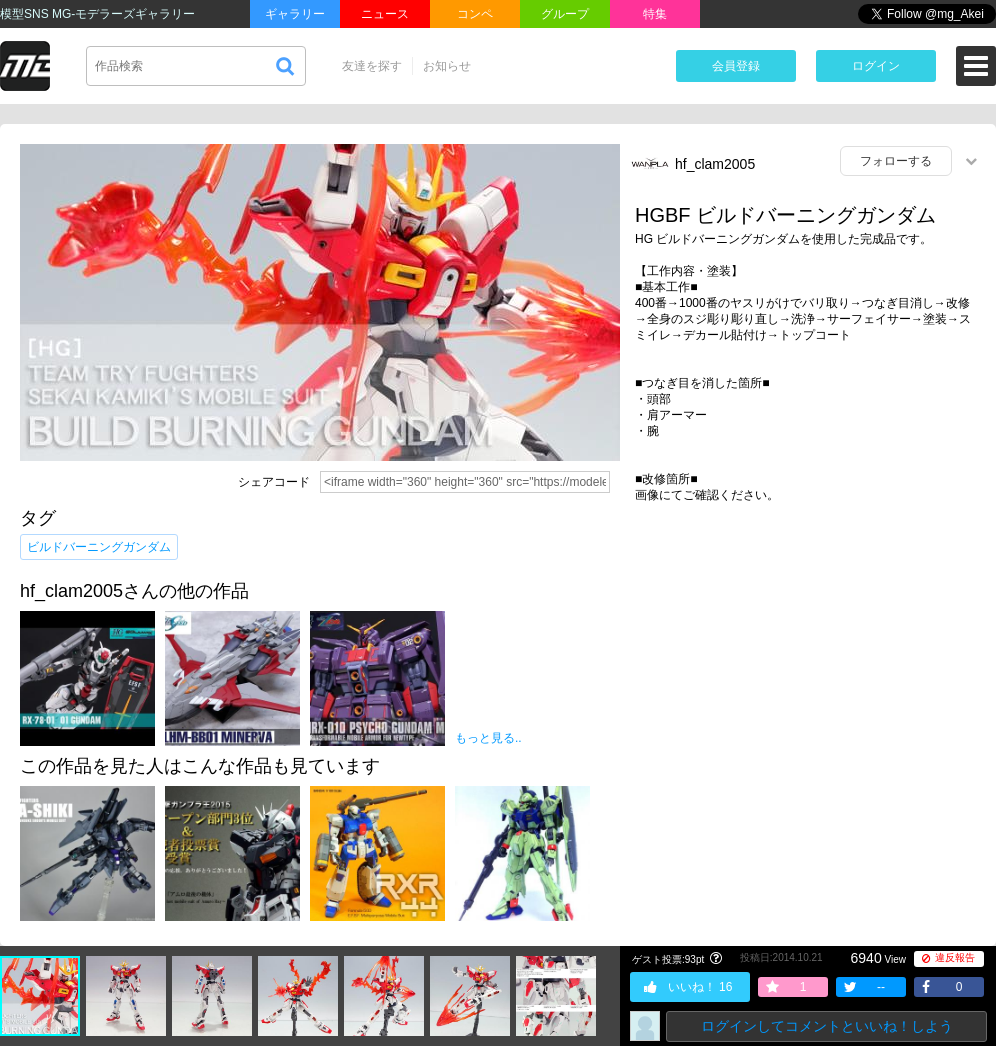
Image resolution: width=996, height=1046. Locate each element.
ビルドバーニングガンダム (99, 547)
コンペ (475, 14)
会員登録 (736, 66)
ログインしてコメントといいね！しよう (827, 1026)
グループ (565, 14)
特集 (655, 14)
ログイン (876, 66)
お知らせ (447, 66)
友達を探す (372, 66)
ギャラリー (295, 14)
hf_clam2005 (715, 164)
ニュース (385, 14)
